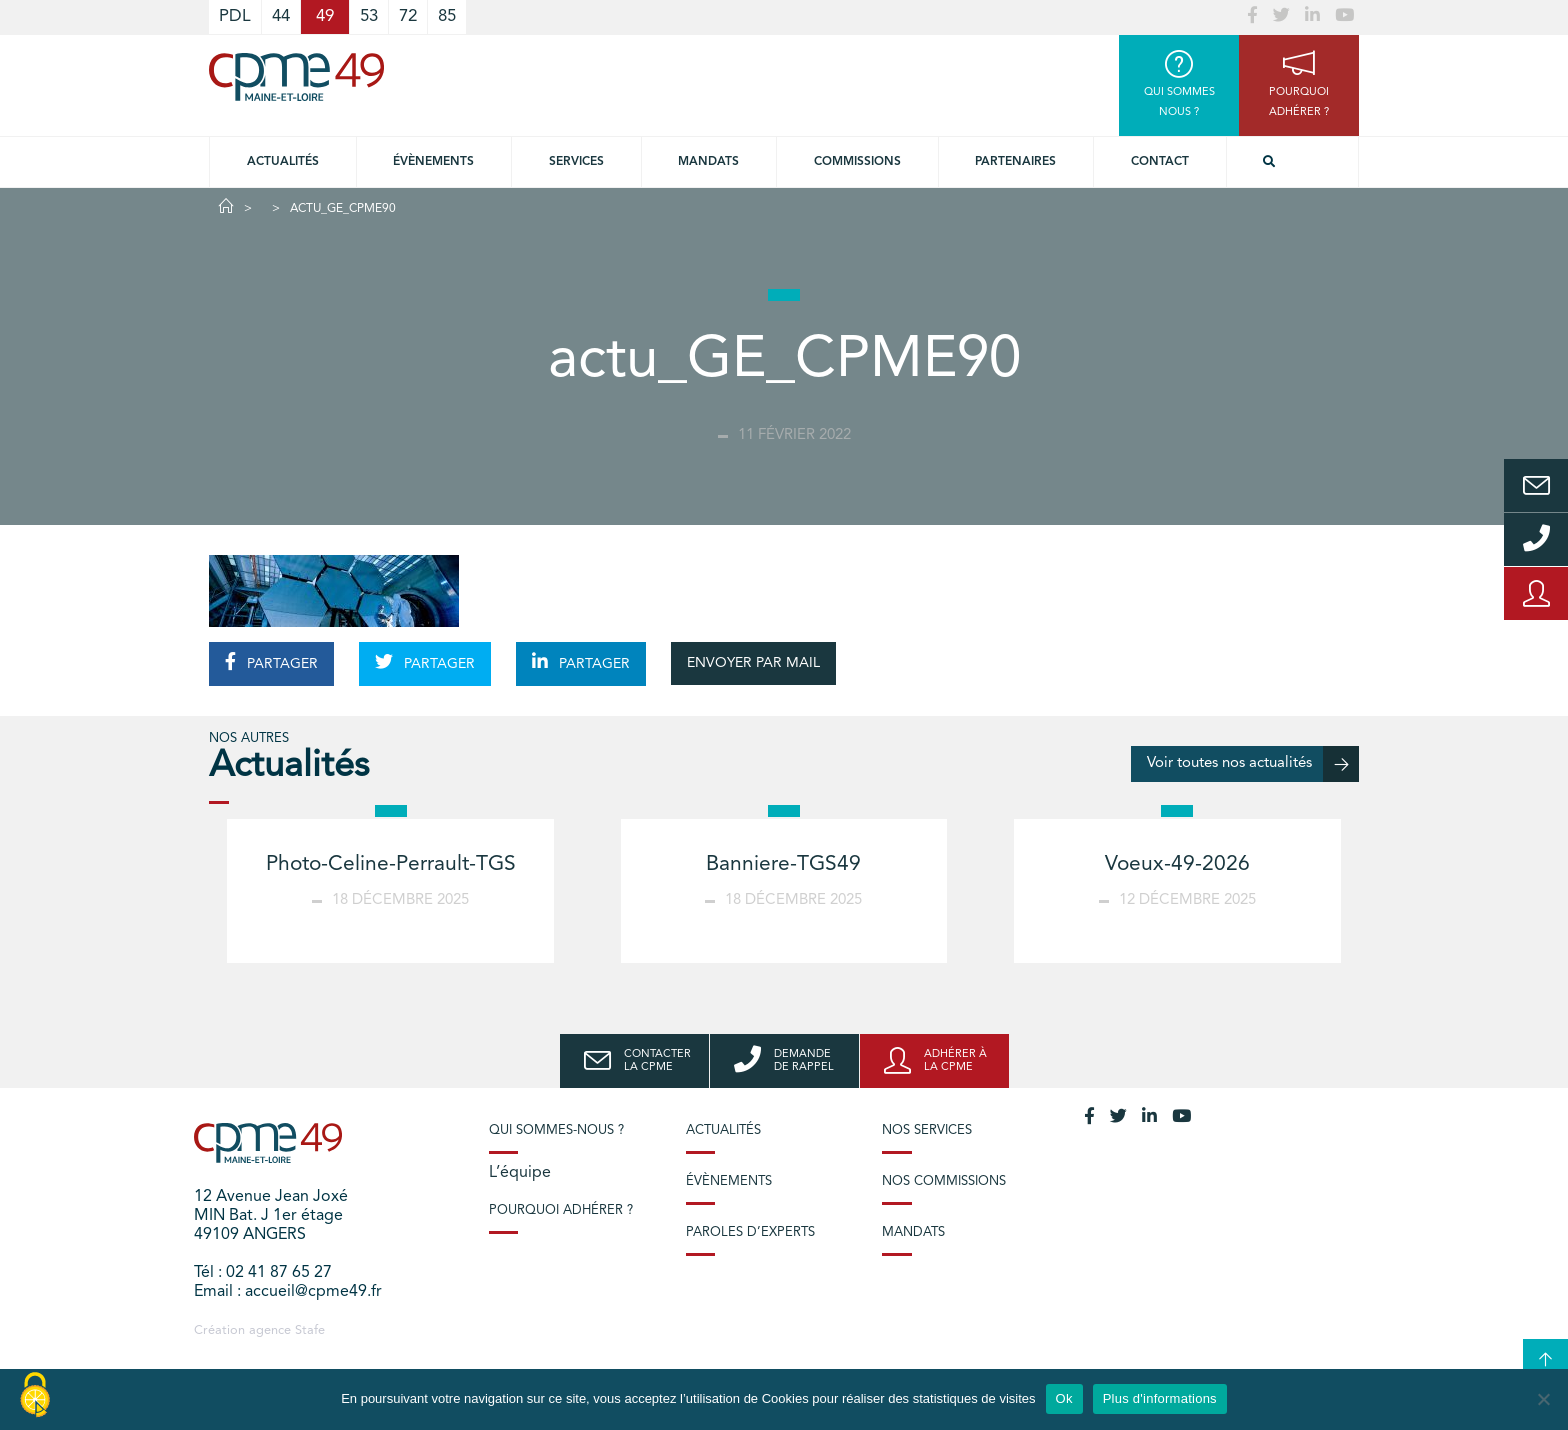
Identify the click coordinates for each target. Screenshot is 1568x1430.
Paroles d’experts (750, 1232)
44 (281, 16)
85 (447, 16)
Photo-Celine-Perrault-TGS (391, 864)
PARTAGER (271, 662)
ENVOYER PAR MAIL (753, 663)
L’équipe (520, 1173)
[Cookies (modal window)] (35, 1396)
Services (576, 162)
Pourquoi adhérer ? (561, 1210)
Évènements (433, 162)
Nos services (927, 1130)
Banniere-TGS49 (783, 864)
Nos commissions (944, 1181)
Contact (1160, 162)
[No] (1543, 1399)
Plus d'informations (1160, 1398)
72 (408, 16)
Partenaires (1015, 162)
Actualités (283, 162)
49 (325, 16)
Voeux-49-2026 (1177, 864)
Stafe (310, 1330)
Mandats (708, 162)
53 (369, 16)
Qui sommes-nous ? (556, 1130)
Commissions (857, 162)
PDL (235, 16)
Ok (1064, 1398)
